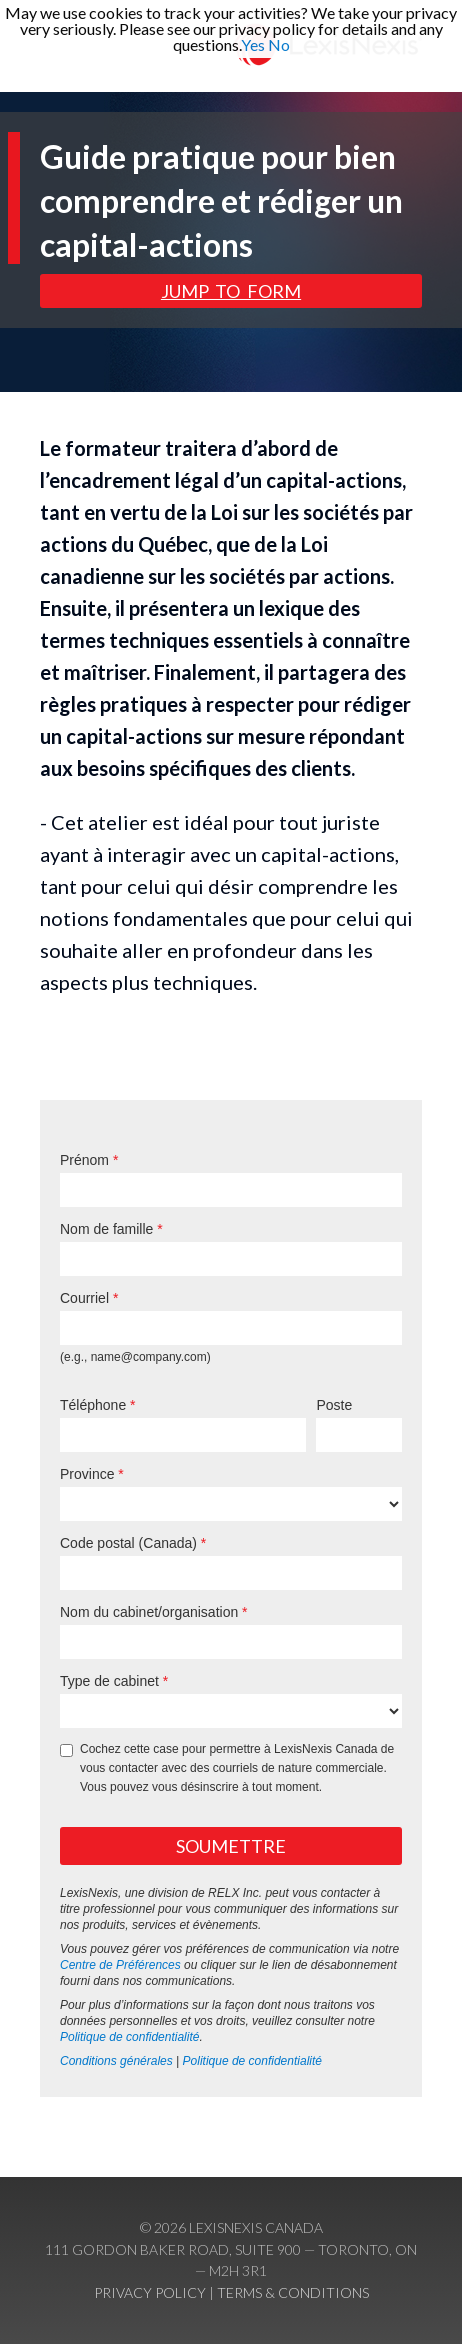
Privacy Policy (150, 2292)
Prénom (84, 1160)
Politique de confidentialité (129, 2037)
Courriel (84, 1298)
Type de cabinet (109, 1681)
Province (87, 1474)
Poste (334, 1405)
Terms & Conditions (293, 2292)
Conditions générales (116, 2061)
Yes (253, 44)
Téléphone (93, 1405)
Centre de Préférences (120, 1965)
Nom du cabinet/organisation (149, 1612)
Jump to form (231, 291)
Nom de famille (106, 1229)
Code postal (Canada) (128, 1543)
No (279, 44)
